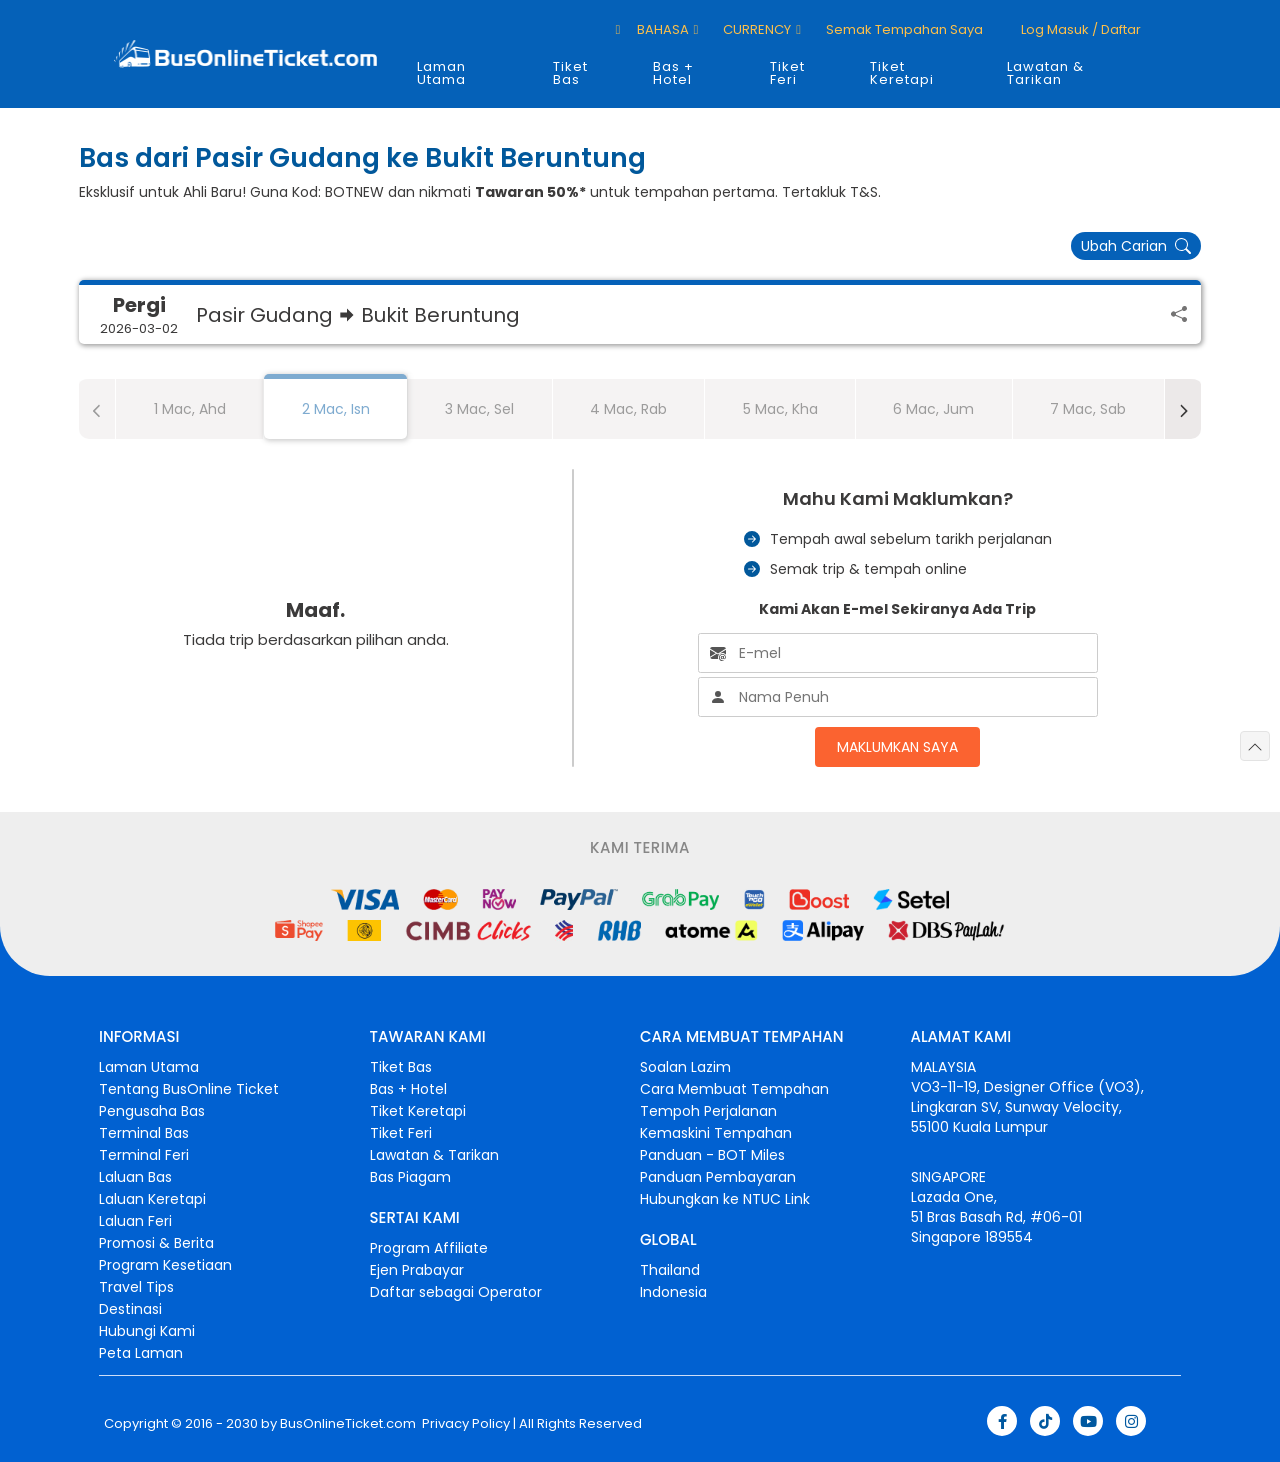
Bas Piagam (410, 1177)
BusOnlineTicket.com (348, 1424)
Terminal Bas (144, 1133)
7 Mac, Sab (1088, 409)
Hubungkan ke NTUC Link (725, 1199)
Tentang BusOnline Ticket (189, 1089)
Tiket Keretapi (902, 73)
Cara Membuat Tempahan (734, 1089)
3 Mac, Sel (479, 409)
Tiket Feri (787, 73)
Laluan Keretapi (152, 1199)
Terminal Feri (144, 1155)
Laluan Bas (135, 1177)
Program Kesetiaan (165, 1265)
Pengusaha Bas (152, 1111)
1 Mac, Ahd (190, 409)
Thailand (670, 1270)
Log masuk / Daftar (1079, 29)
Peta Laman (141, 1353)
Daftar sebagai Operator (456, 1292)
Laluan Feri (135, 1221)
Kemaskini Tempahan (716, 1133)
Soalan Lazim (685, 1067)
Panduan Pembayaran (718, 1177)
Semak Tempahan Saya (904, 29)
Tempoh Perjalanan (708, 1111)
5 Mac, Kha (780, 409)
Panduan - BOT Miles (712, 1155)
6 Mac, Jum (933, 409)
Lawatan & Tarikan (1045, 73)
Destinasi (130, 1309)
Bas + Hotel (673, 73)
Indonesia (673, 1292)
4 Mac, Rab (628, 409)
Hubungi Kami (147, 1331)
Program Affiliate (429, 1248)
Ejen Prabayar (417, 1270)
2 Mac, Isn (336, 409)
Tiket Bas (570, 73)
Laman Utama (441, 73)
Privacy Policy (464, 1424)
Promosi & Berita (156, 1243)
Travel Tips (136, 1287)
